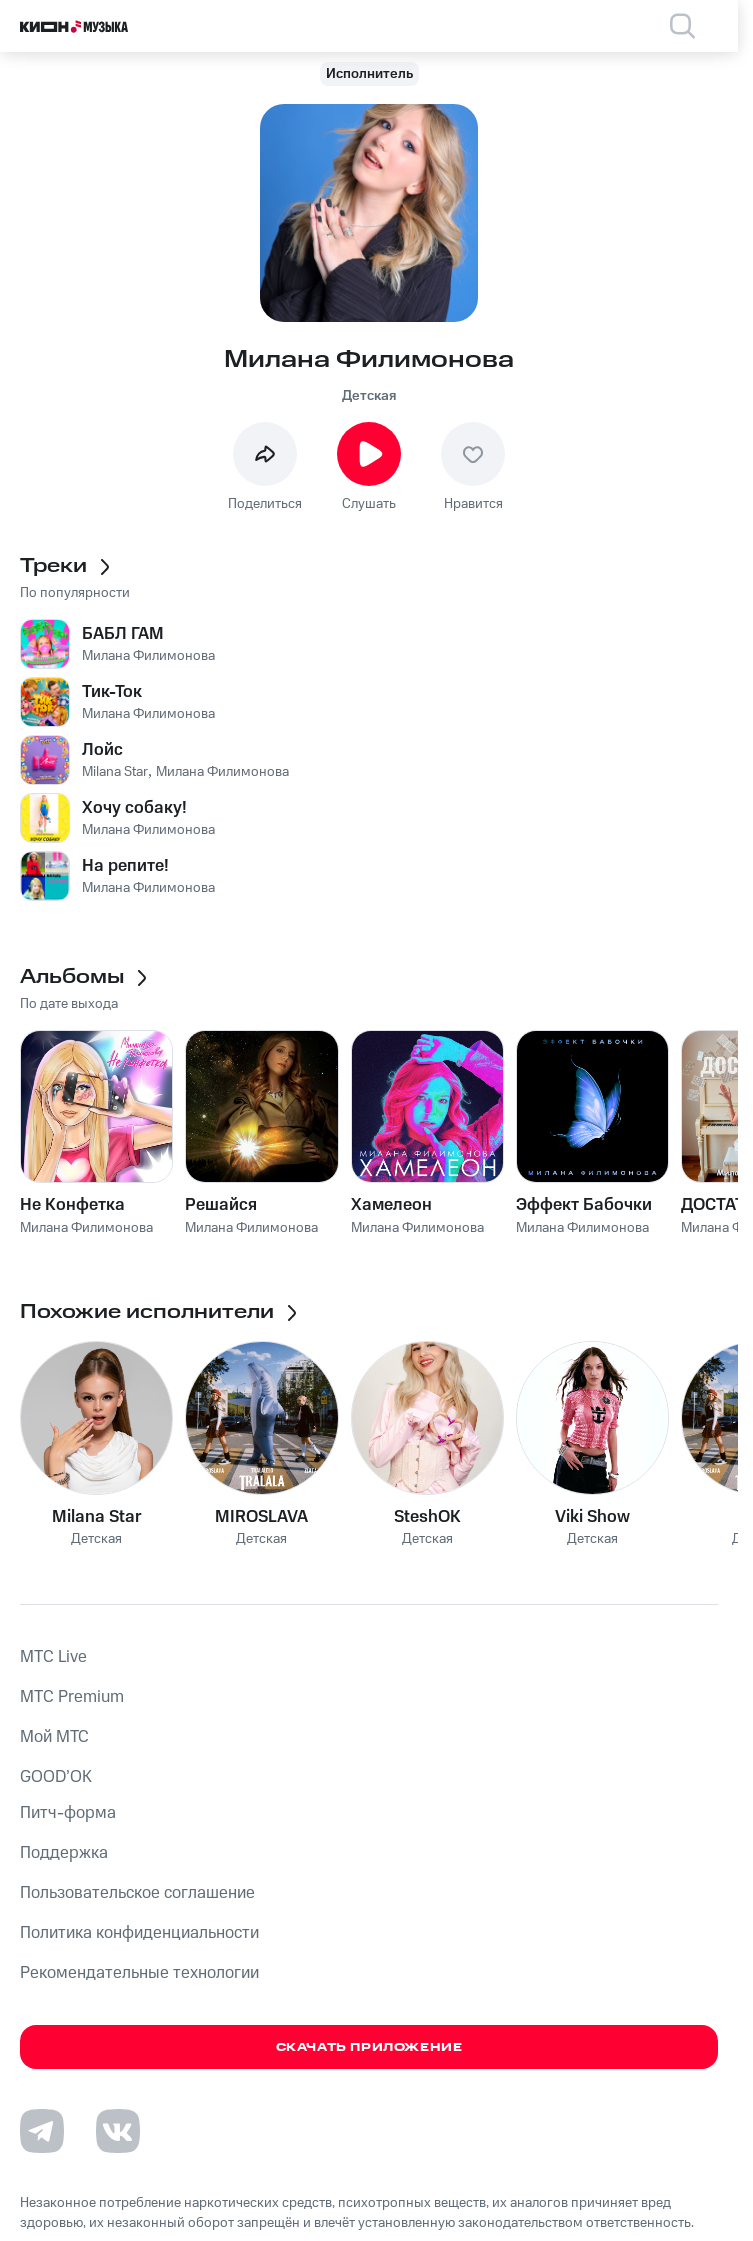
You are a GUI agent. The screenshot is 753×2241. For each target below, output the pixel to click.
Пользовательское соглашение (137, 1893)
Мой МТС (54, 1737)
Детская (369, 396)
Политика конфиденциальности (139, 1933)
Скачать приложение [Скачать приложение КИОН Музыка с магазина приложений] (369, 2047)
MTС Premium (72, 1697)
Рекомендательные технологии (139, 1973)
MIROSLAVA (261, 1517)
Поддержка (64, 1853)
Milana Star (97, 1517)
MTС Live (53, 1657)
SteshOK (427, 1517)
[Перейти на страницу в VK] (118, 2131)
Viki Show (592, 1517)
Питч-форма (68, 1813)
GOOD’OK (56, 1777)
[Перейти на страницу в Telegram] (42, 2131)
